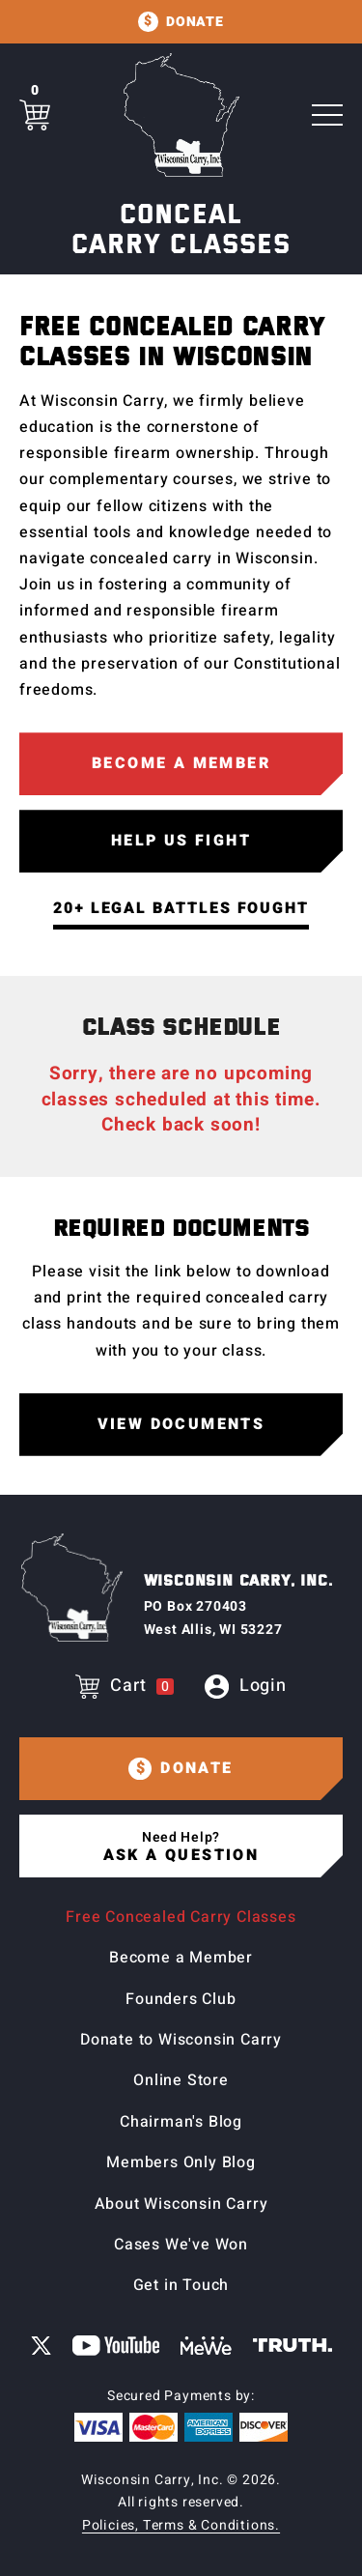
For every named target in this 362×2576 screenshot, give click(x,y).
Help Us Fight (181, 840)
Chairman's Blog (181, 2121)
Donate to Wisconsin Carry (181, 2039)
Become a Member (181, 763)
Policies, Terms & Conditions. (181, 2525)
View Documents (181, 1424)
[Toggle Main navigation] (327, 115)
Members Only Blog (181, 2162)
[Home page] (181, 115)
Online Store (181, 2080)
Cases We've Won (181, 2244)
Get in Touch (181, 2285)
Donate (195, 22)
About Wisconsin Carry (181, 2204)
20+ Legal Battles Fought (181, 908)
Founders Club (180, 1999)
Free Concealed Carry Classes (180, 1917)
